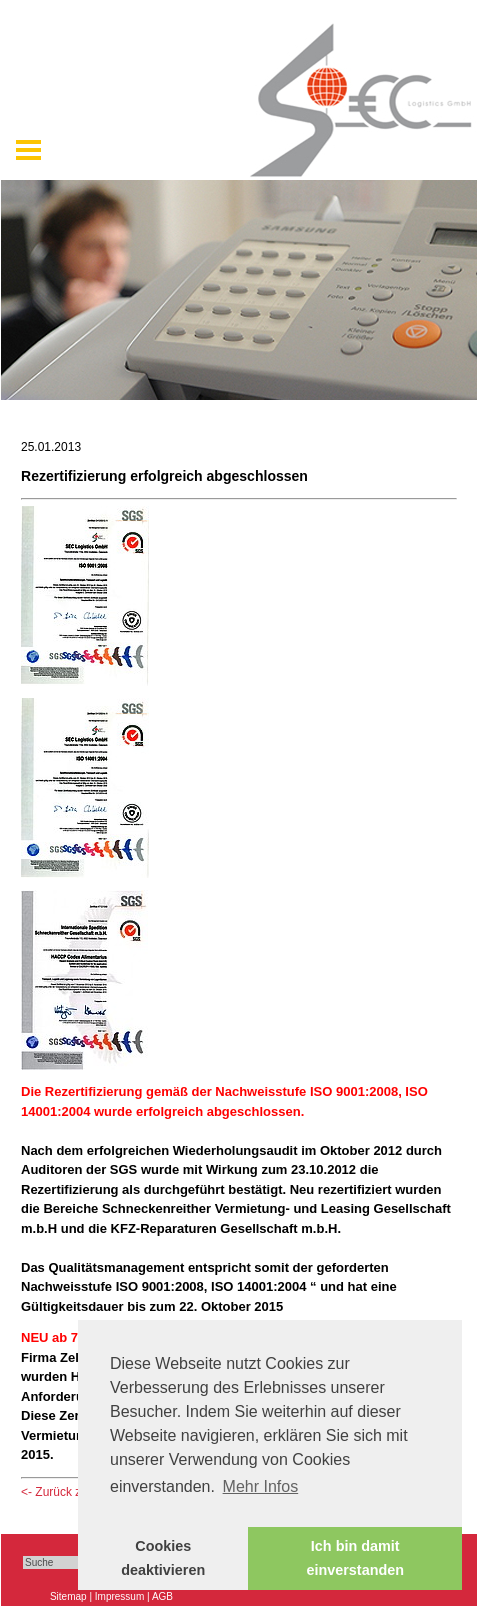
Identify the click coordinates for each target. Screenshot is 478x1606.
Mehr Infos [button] (261, 1486)
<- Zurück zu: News (73, 1492)
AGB (162, 1596)
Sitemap (68, 1596)
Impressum (119, 1596)
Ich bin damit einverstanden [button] (355, 1558)
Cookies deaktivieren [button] (163, 1558)
